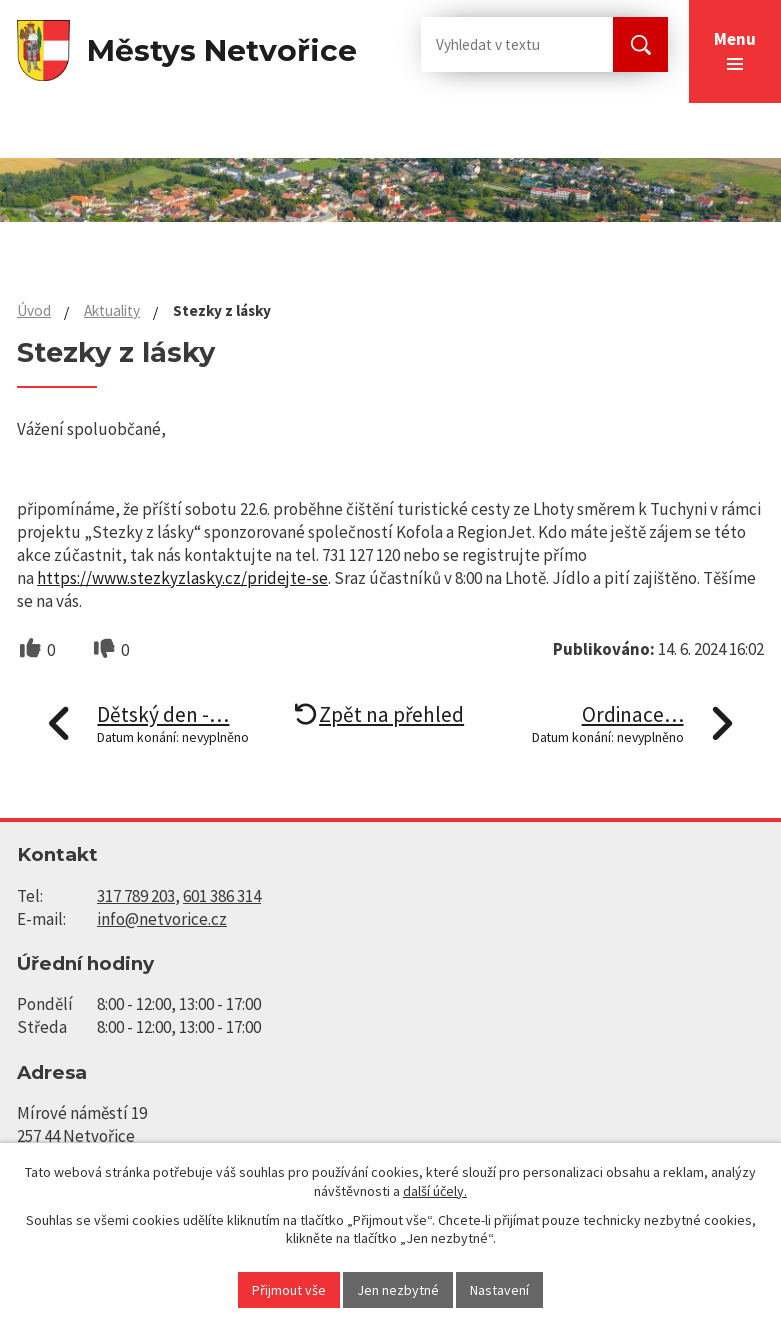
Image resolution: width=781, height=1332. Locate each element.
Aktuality (112, 310)
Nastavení (499, 1290)
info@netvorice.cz (162, 919)
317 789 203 (136, 896)
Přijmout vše (289, 1290)
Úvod (34, 310)
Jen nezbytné (398, 1290)
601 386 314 (222, 896)
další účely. (435, 1191)
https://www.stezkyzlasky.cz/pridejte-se (182, 578)
